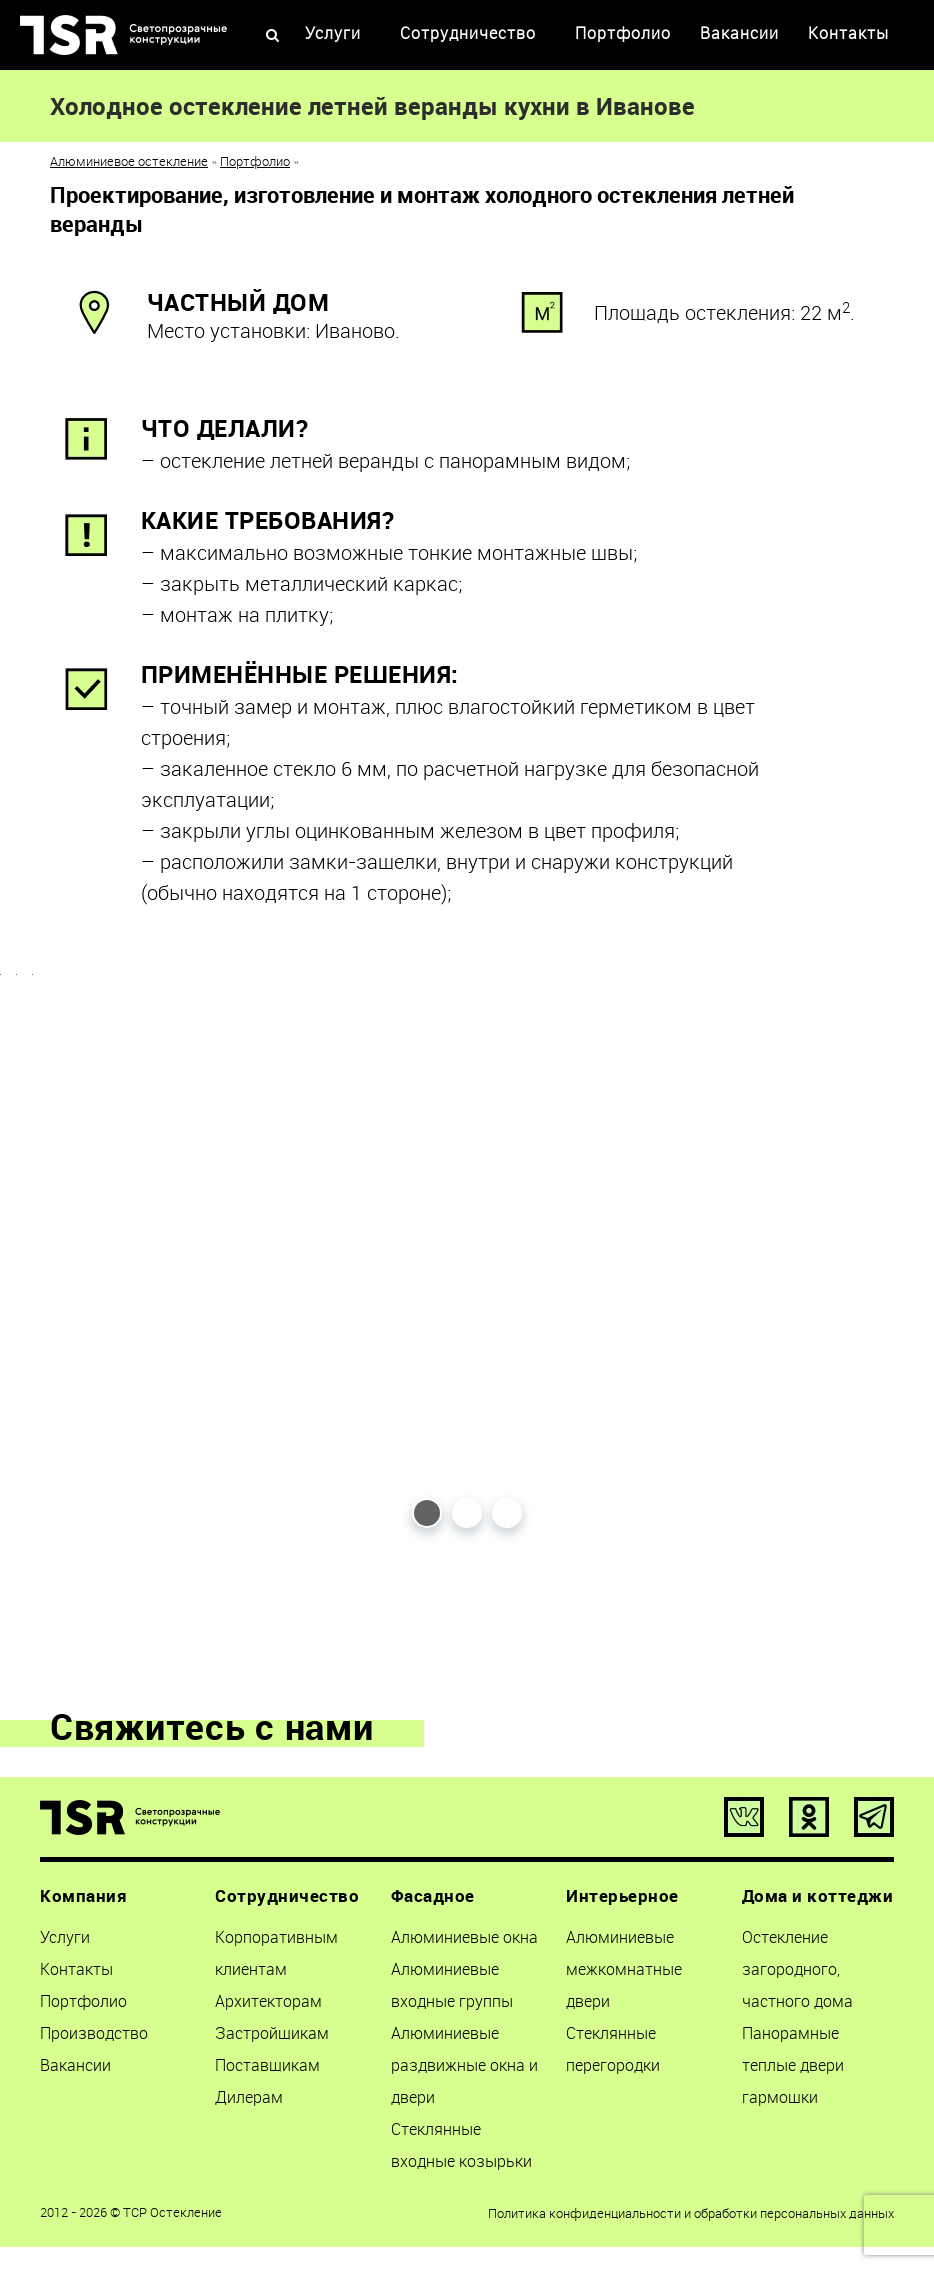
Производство (94, 2038)
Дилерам (249, 2102)
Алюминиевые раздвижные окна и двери (464, 2070)
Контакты (848, 33)
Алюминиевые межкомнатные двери (624, 1974)
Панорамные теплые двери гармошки (793, 2070)
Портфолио (623, 33)
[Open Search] (272, 36)
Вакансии (739, 33)
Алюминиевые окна (464, 1942)
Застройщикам (272, 2038)
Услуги (333, 33)
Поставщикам (267, 2070)
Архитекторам (268, 2006)
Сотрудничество (468, 33)
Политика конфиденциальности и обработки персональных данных (691, 2218)
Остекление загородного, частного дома (797, 1974)
